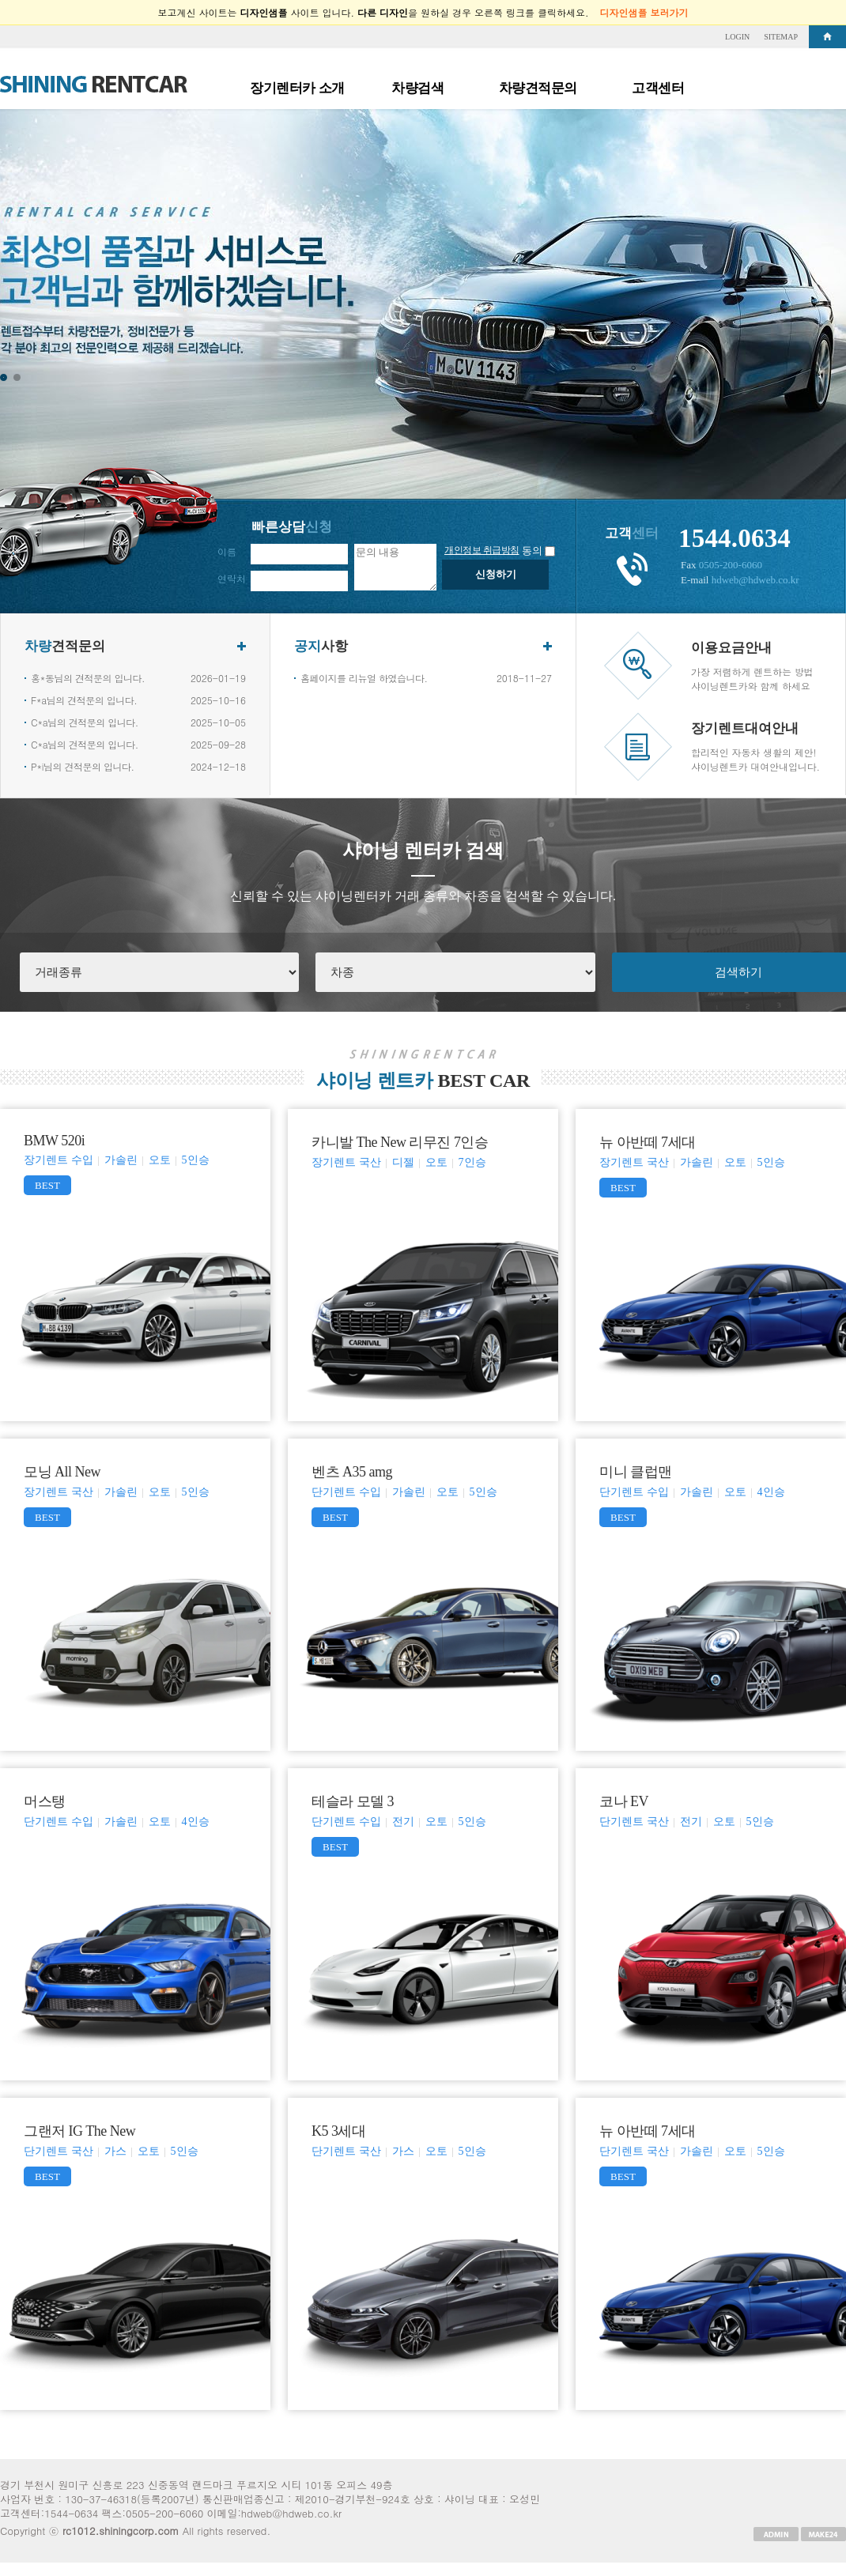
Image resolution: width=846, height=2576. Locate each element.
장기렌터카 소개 (297, 88)
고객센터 (658, 88)
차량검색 (417, 88)
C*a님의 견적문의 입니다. (84, 722)
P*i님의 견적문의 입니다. (82, 766)
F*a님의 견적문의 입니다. (84, 700)
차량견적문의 (538, 88)
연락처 (231, 578)
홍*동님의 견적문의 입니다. (88, 678)
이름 (226, 551)
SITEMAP (781, 36)
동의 (532, 550)
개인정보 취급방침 (481, 550)
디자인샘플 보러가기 (644, 12)
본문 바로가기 (0, 25)
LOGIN (737, 36)
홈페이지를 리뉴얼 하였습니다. (364, 678)
